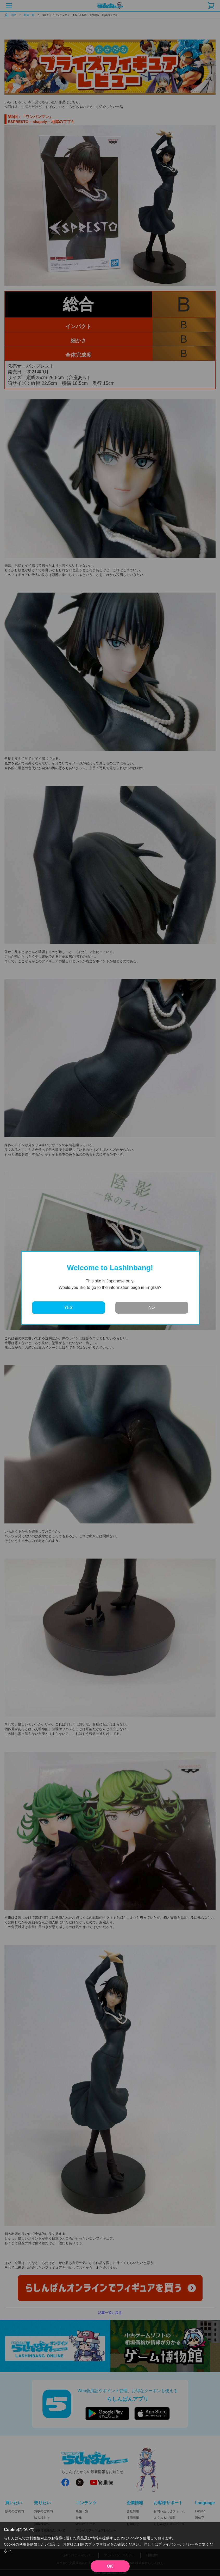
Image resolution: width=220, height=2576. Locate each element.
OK (110, 2566)
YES (68, 1307)
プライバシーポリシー (176, 2544)
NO (152, 1307)
